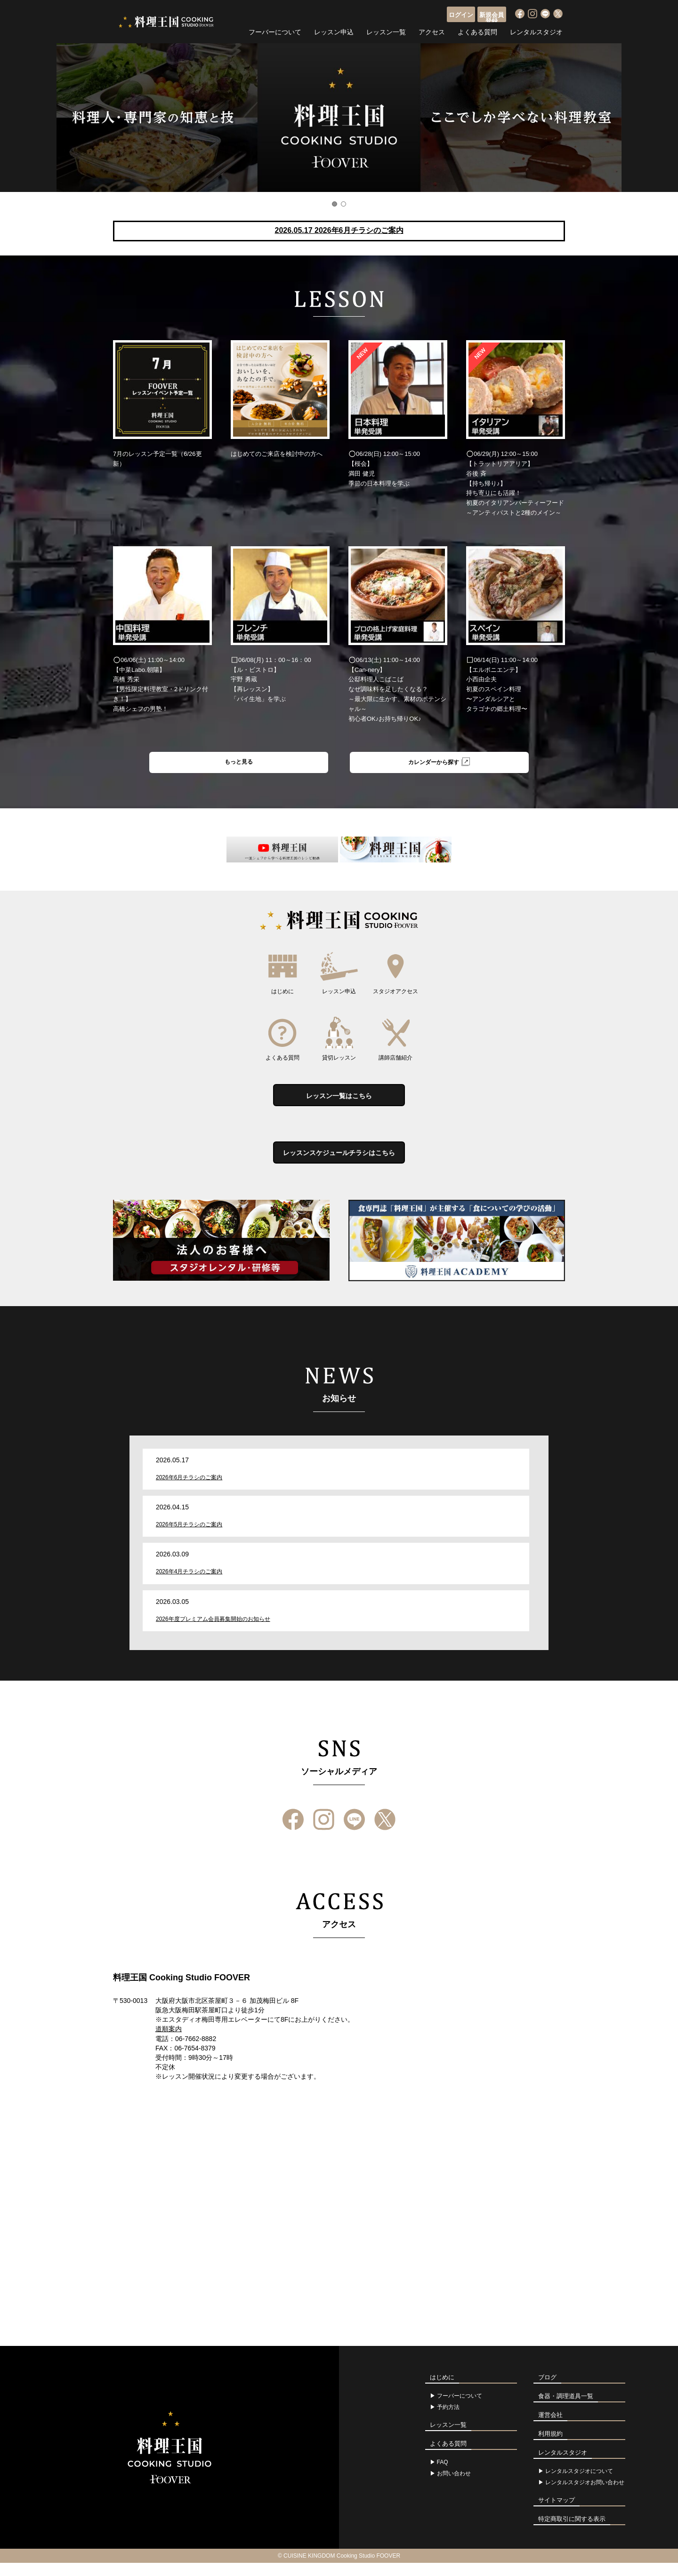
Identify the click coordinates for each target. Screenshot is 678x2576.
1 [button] (334, 204)
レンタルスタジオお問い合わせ (584, 2495)
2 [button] (343, 204)
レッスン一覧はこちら (339, 1101)
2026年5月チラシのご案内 (189, 1537)
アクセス (432, 30)
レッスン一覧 (386, 30)
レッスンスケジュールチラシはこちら (339, 1163)
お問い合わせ (454, 2486)
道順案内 (168, 2042)
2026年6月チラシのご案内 (189, 1490)
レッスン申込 (334, 30)
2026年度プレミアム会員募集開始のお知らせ (213, 1631)
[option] (339, 117)
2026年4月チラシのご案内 (189, 1584)
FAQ (442, 2475)
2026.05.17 (338, 230)
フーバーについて (275, 30)
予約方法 (448, 2420)
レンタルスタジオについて (579, 2484)
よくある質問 (477, 30)
